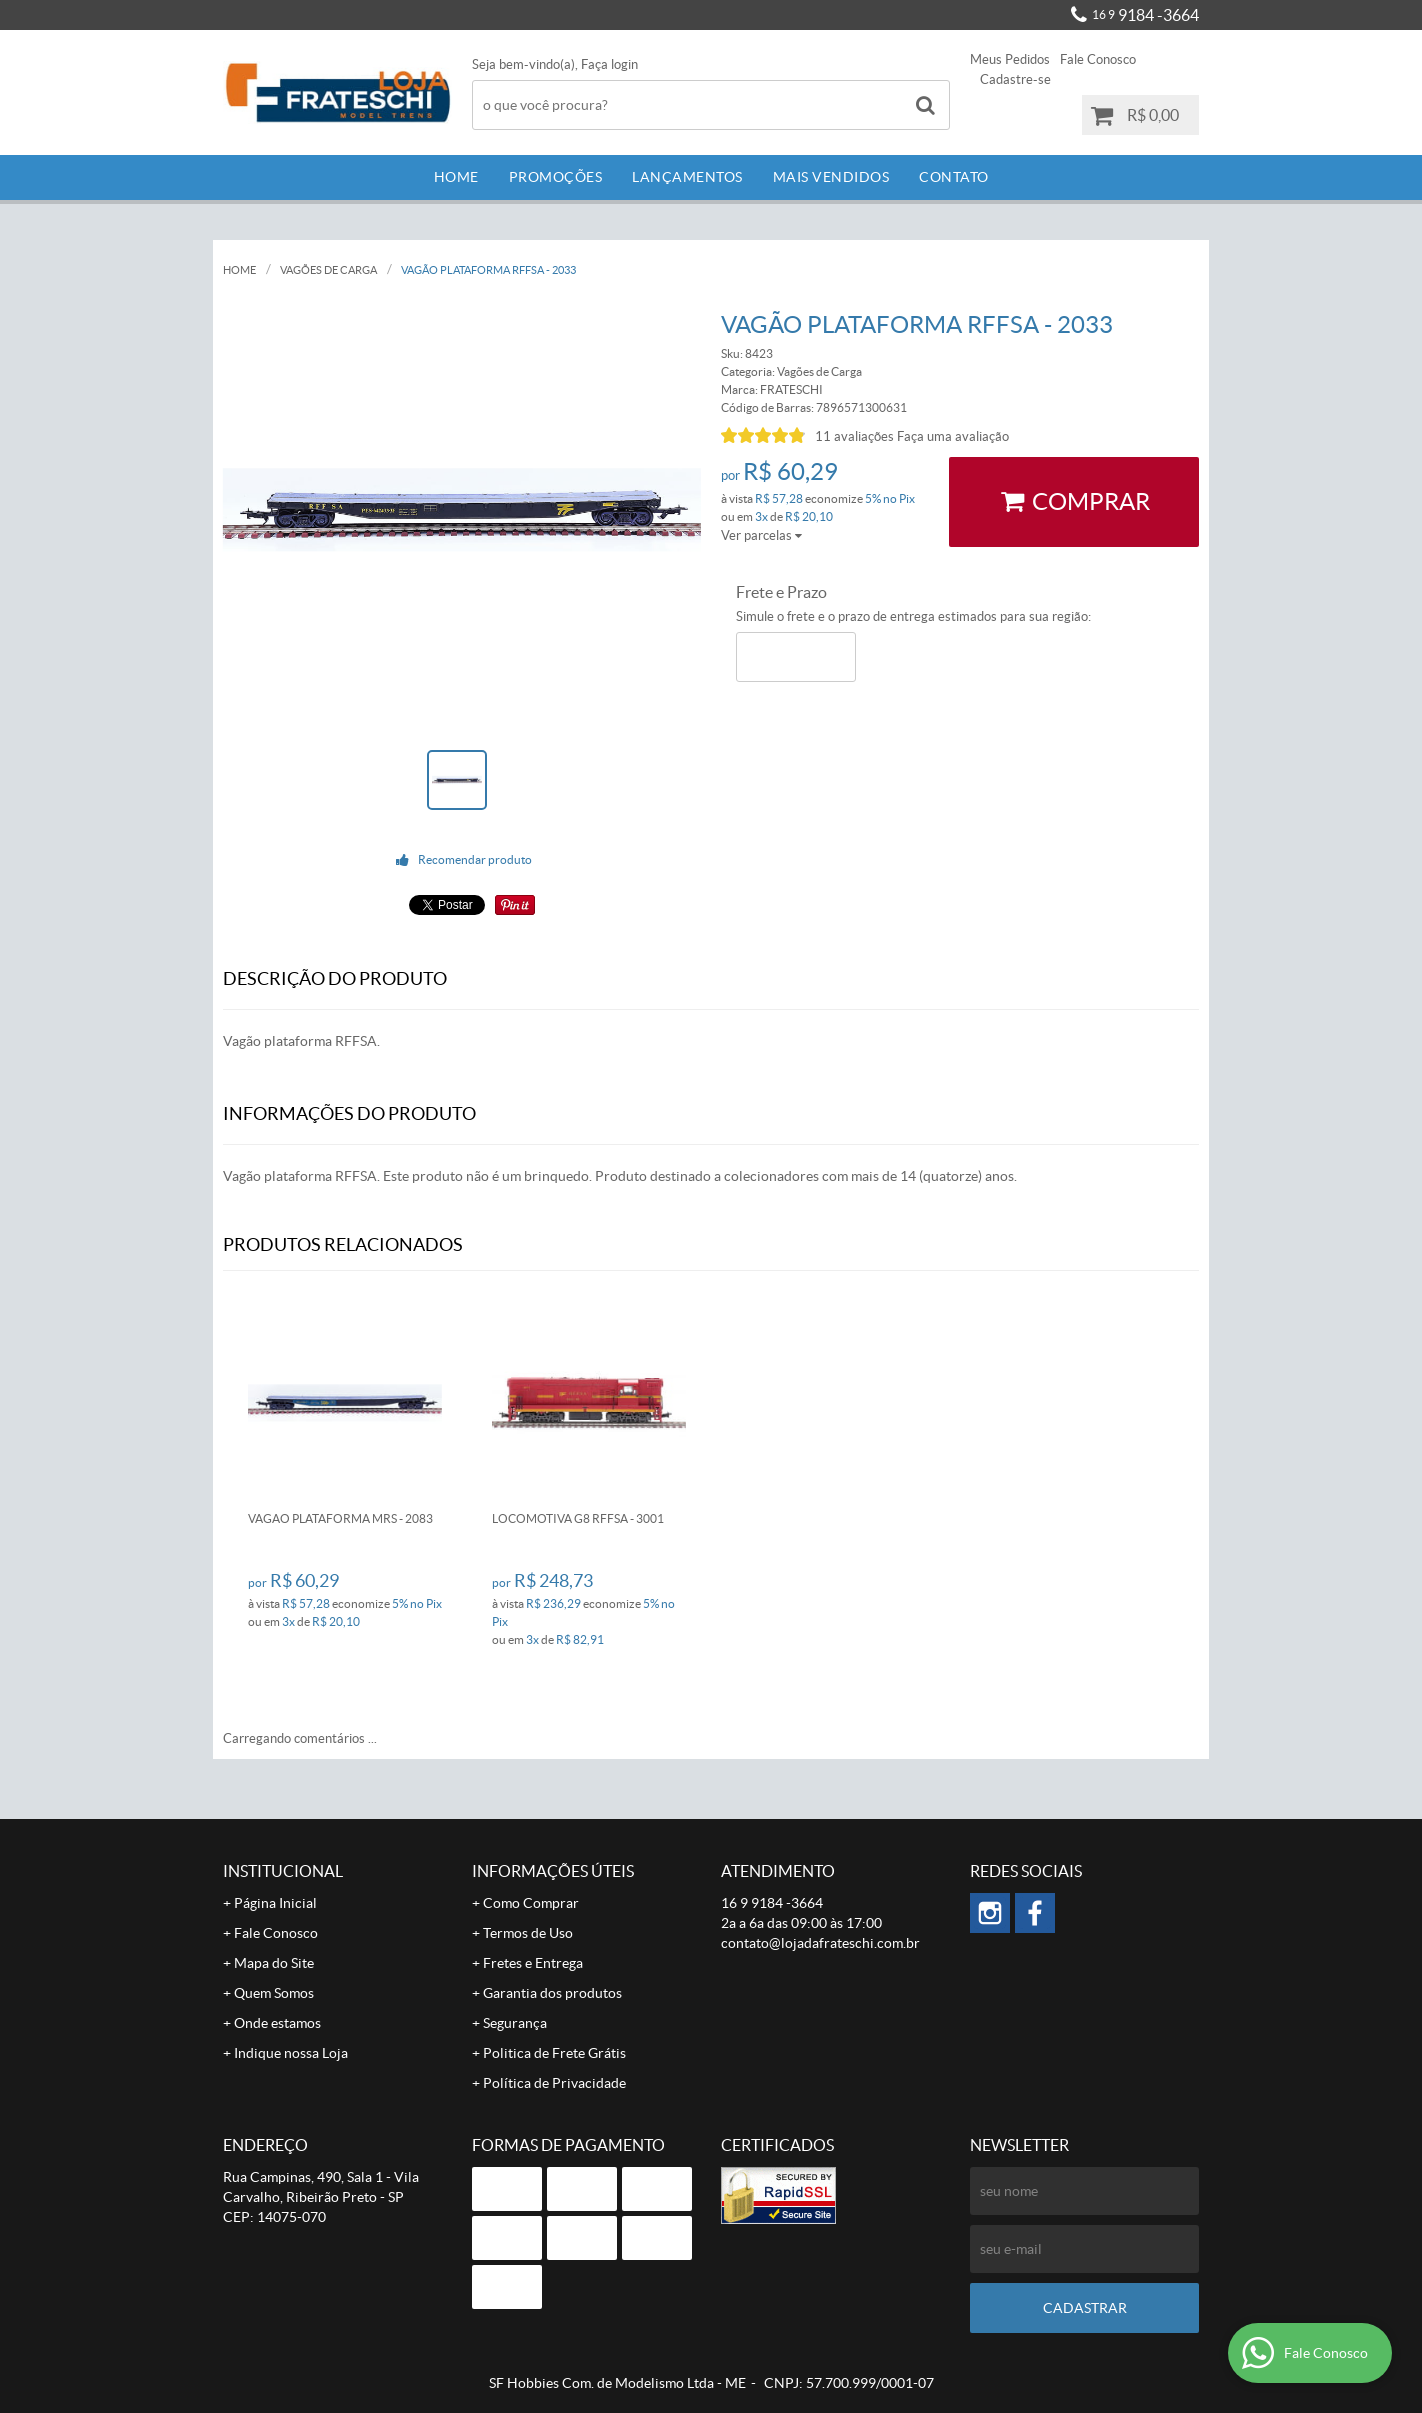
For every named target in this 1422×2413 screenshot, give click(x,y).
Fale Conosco (1098, 59)
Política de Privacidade (554, 2083)
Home (456, 177)
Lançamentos (687, 177)
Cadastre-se (1015, 79)
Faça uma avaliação (953, 436)
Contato (954, 177)
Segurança (515, 2023)
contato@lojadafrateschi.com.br (820, 1943)
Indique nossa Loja (291, 2053)
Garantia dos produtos (552, 1993)
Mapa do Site (274, 1963)
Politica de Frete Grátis (554, 2053)
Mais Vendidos (831, 177)
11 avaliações (854, 436)
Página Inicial (275, 1903)
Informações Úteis (553, 1871)
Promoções (556, 177)
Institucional (283, 1871)
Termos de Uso (528, 1933)
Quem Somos (274, 1993)
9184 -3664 (1145, 15)
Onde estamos (277, 2023)
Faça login (609, 64)
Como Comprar (531, 1903)
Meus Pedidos (1010, 59)
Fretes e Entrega (533, 1963)
